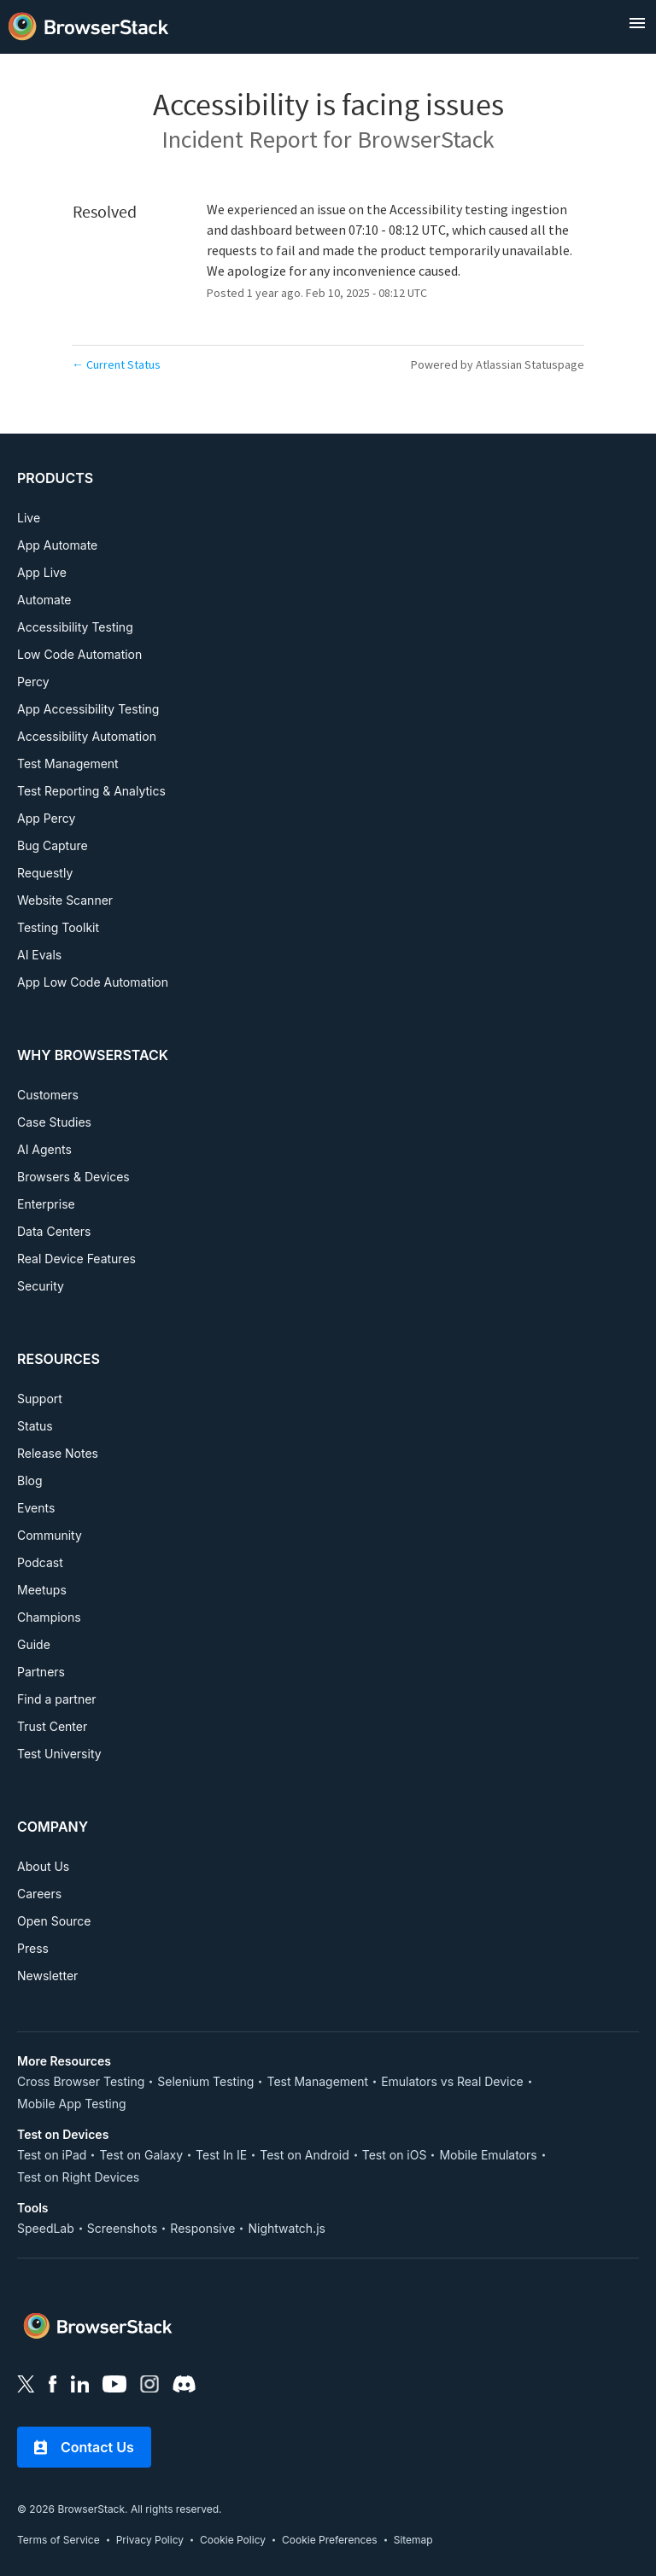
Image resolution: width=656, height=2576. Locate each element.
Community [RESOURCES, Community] (49, 1535)
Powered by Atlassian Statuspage (497, 364)
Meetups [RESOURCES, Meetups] (42, 1589)
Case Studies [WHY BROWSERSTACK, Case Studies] (54, 1122)
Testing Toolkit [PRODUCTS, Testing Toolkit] (58, 927)
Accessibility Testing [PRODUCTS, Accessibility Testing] (75, 627)
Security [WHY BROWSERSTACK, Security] (40, 1286)
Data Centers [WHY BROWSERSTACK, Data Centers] (54, 1231)
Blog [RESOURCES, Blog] (30, 1480)
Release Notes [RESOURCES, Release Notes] (57, 1453)
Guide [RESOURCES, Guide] (33, 1644)
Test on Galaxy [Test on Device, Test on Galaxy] (141, 2155)
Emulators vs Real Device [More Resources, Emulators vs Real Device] (452, 2081)
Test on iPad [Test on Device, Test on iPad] (51, 2155)
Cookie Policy (233, 2539)
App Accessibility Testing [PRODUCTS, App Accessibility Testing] (88, 709)
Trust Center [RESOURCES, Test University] (52, 1726)
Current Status (116, 364)
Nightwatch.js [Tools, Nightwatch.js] (286, 2228)
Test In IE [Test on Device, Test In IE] (221, 2155)
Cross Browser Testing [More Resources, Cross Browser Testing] (80, 2081)
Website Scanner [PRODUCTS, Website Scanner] (65, 900)
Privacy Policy (150, 2539)
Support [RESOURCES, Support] (39, 1398)
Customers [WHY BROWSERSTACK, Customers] (48, 1094)
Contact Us (84, 2447)
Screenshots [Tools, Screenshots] (122, 2228)
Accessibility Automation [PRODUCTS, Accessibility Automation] (86, 736)
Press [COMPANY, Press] (33, 1948)
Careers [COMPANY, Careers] (39, 1893)
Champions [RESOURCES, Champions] (49, 1617)
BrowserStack (426, 139)
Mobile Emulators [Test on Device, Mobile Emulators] (487, 2155)
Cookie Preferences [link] (330, 2539)
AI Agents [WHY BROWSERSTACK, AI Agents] (44, 1149)
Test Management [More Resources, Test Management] (317, 2081)
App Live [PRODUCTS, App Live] (42, 572)
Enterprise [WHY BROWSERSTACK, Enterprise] (46, 1204)
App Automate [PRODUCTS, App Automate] (57, 545)
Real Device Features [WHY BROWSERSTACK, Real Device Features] (76, 1258)
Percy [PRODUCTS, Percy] (33, 681)
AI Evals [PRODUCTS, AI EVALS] (39, 954)
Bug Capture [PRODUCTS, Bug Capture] (52, 845)
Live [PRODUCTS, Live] (28, 517)
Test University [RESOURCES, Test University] (59, 1753)
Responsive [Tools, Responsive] (202, 2228)
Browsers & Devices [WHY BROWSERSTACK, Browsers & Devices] (73, 1176)
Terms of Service (58, 2539)
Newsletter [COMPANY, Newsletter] (47, 1975)
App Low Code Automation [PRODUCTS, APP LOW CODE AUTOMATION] (92, 982)
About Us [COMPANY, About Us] (43, 1866)
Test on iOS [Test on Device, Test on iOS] (394, 2155)
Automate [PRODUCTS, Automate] (44, 599)
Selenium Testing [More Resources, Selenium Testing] (205, 2081)
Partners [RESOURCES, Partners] (41, 1671)
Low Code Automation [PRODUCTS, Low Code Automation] (79, 654)
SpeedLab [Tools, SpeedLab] (45, 2228)
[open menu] (637, 23)
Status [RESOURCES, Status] (35, 1426)
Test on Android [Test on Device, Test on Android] (304, 2155)
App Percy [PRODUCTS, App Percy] (46, 818)
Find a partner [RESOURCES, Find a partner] (57, 1699)
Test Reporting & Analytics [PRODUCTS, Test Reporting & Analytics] (91, 791)
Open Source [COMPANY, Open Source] (54, 1921)
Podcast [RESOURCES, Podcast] (40, 1562)
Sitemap (413, 2539)
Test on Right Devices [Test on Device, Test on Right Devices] (78, 2177)
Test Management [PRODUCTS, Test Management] (68, 763)
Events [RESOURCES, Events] (36, 1508)
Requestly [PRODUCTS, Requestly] (45, 872)
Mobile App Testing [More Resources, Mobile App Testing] (71, 2103)
